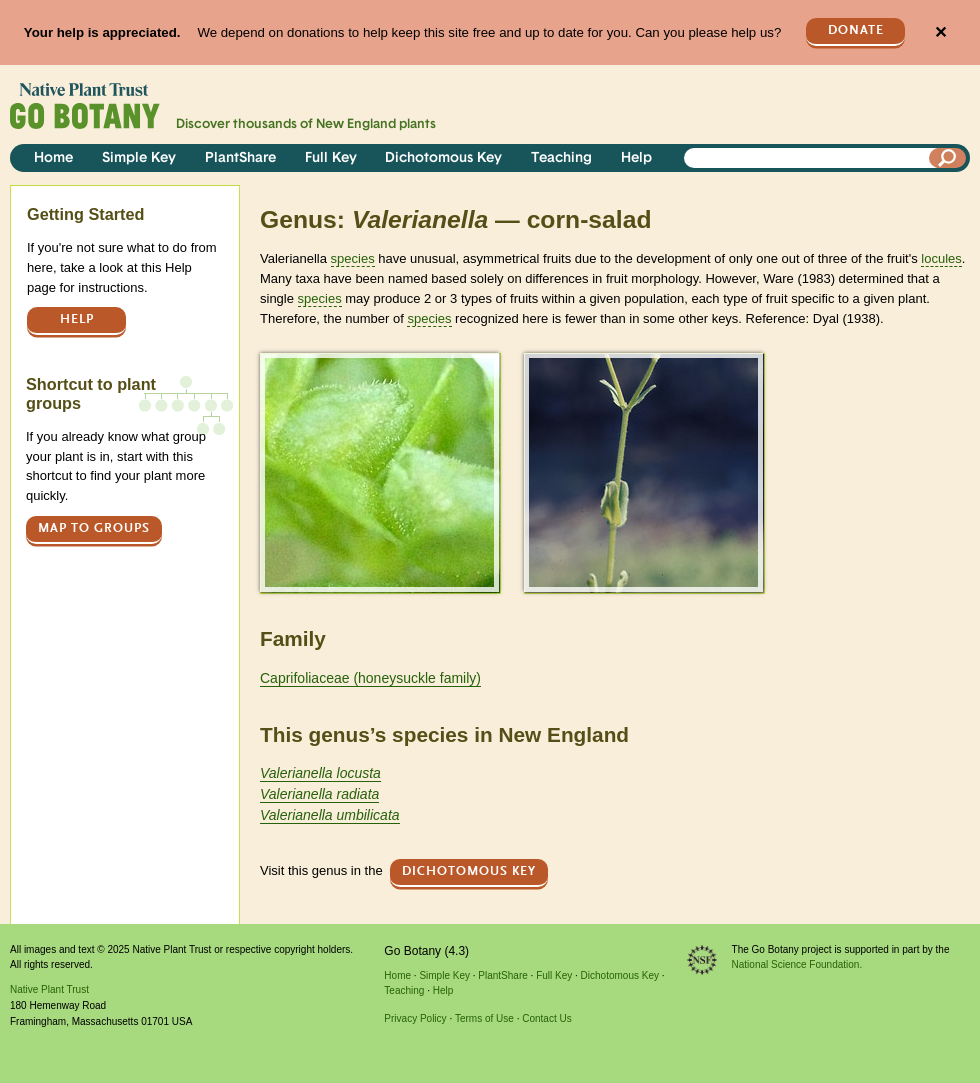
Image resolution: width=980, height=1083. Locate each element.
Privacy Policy (415, 1018)
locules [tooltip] (941, 258)
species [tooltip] (353, 258)
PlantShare (240, 158)
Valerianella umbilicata (330, 815)
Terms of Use (484, 1018)
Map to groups (94, 528)
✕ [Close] (940, 32)
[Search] (948, 158)
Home (53, 158)
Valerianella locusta (320, 773)
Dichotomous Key (443, 158)
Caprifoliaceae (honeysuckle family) (370, 678)
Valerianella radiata (319, 794)
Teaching (561, 158)
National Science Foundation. (797, 964)
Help (636, 158)
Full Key (331, 158)
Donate (856, 30)
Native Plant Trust (49, 989)
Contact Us (546, 1018)
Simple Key (139, 158)
